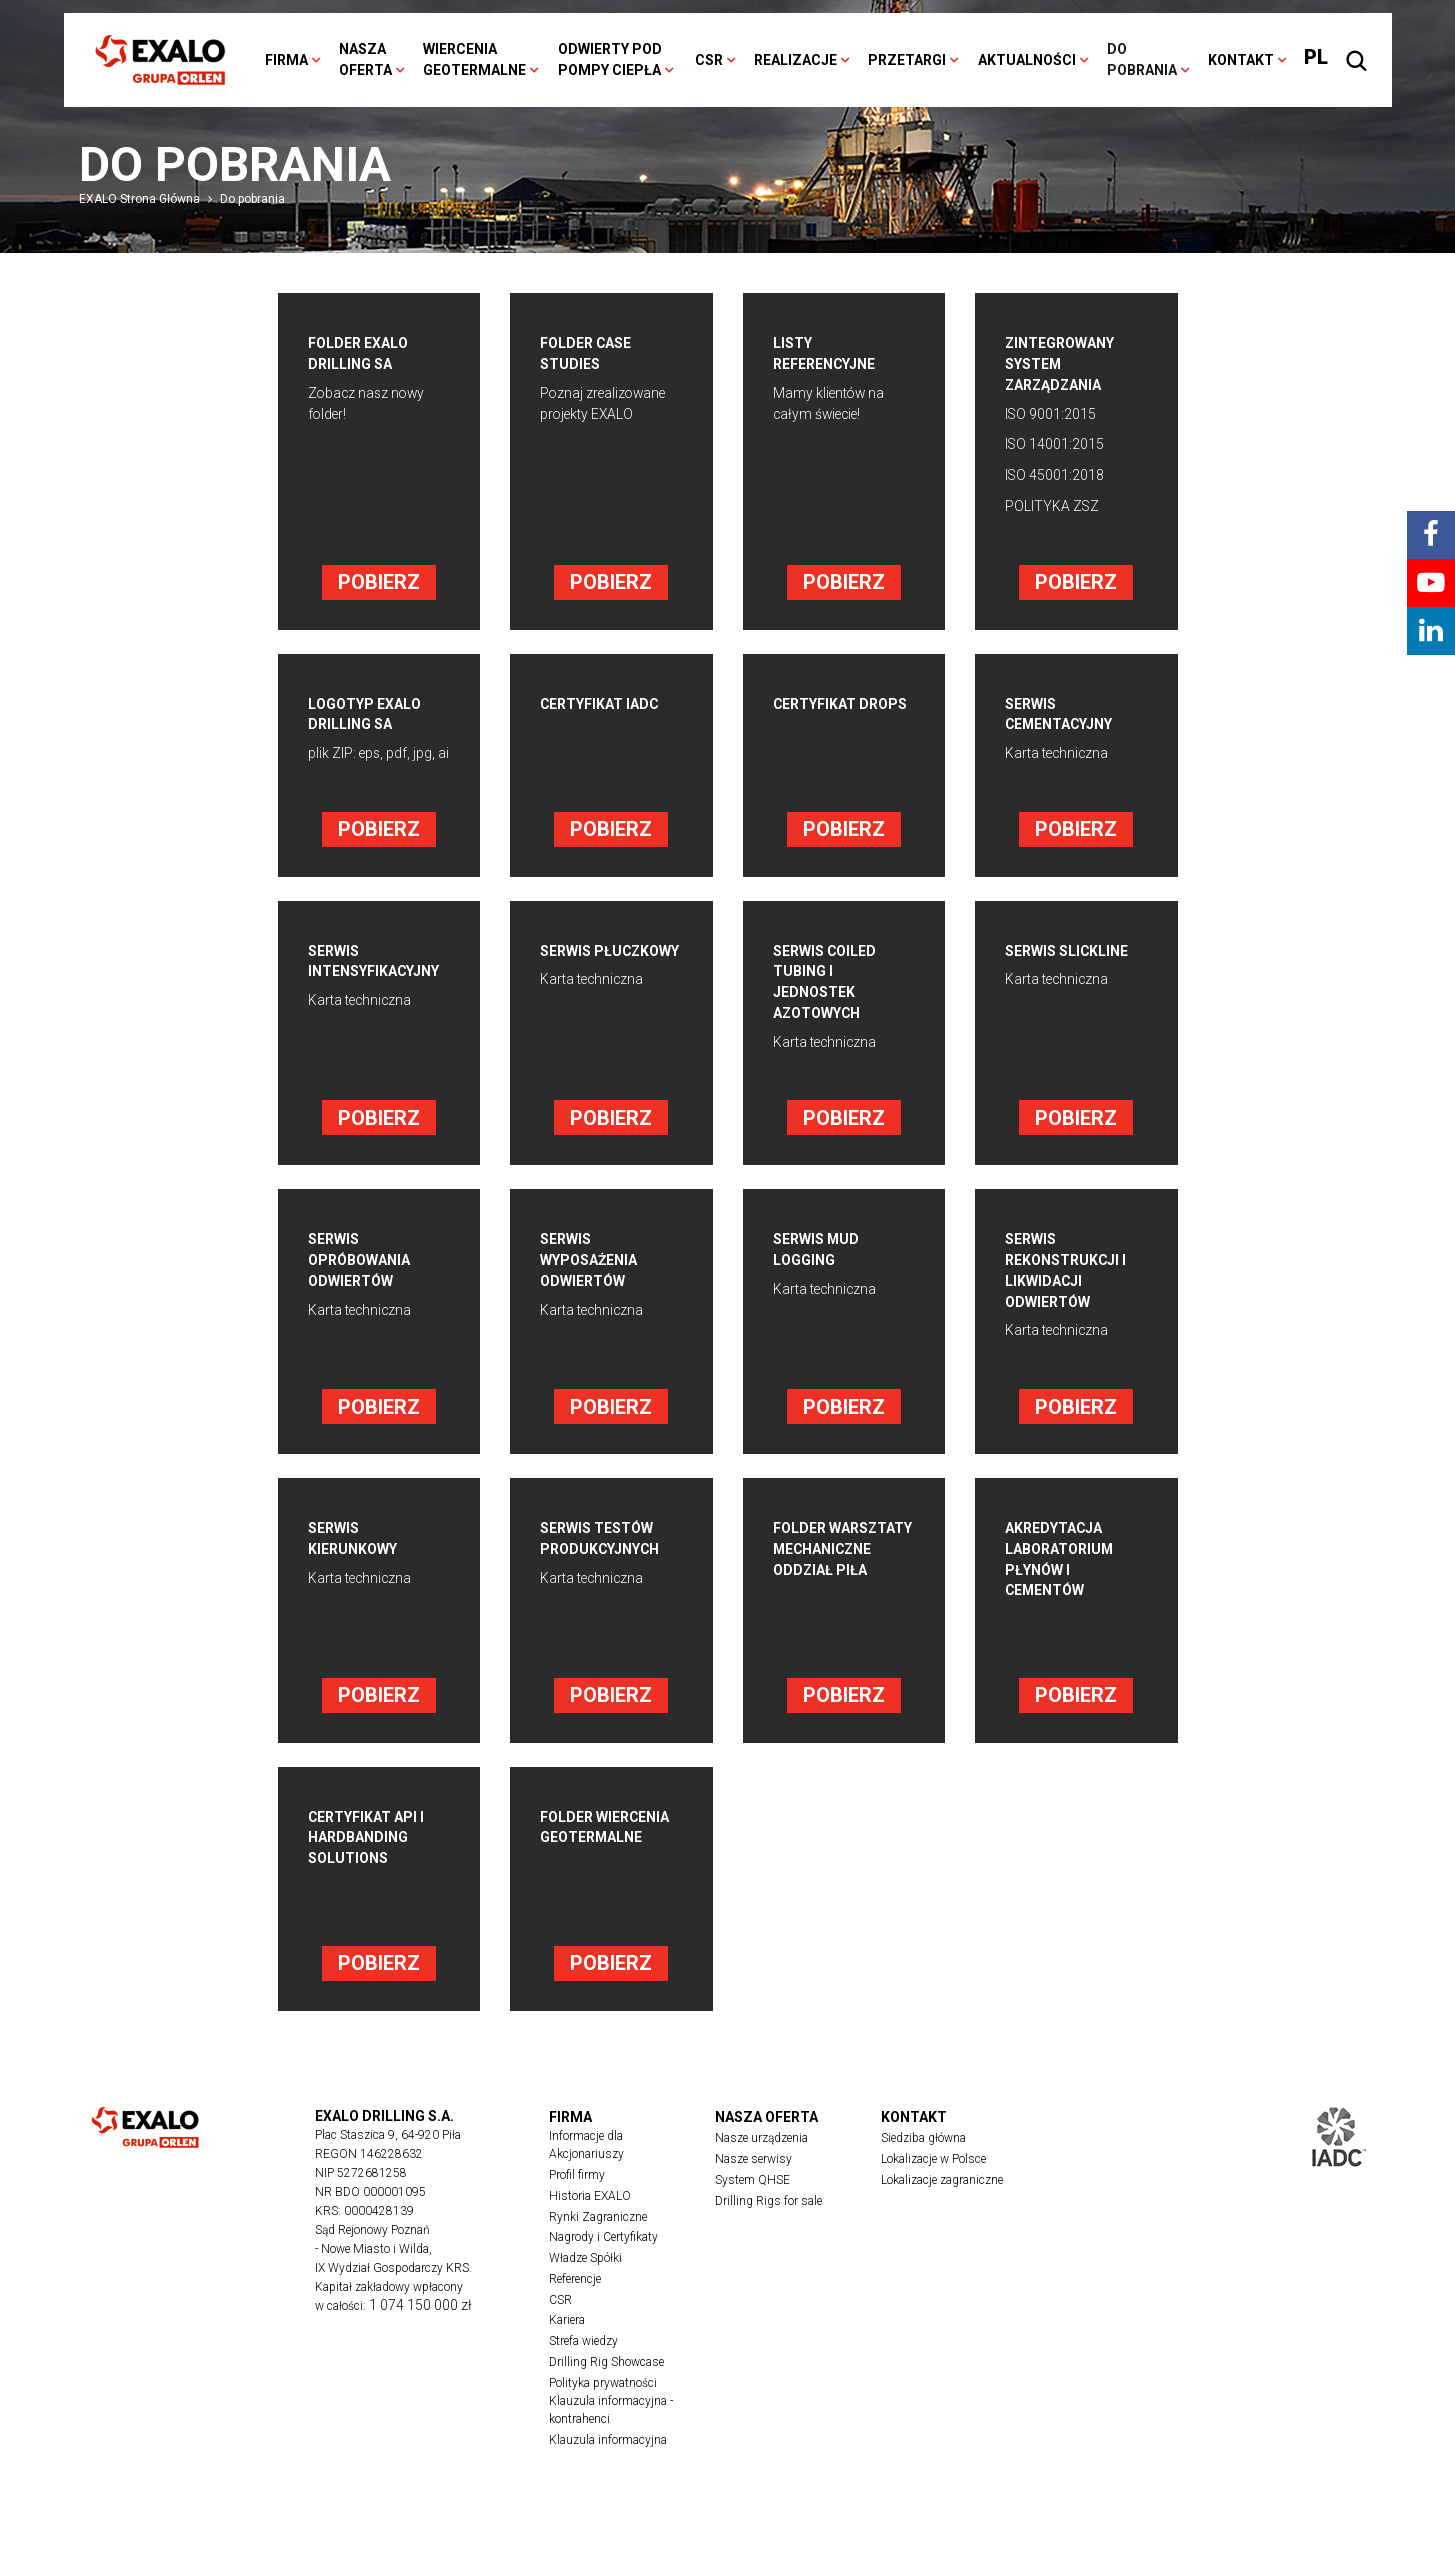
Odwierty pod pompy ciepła (610, 59)
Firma (286, 60)
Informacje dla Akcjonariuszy (586, 2174)
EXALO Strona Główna (139, 199)
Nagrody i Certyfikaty (603, 2267)
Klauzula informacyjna (608, 2472)
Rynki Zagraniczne (598, 2246)
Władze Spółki (585, 2288)
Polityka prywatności (603, 2414)
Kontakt (1241, 60)
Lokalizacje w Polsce (933, 2188)
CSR (709, 60)
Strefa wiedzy (583, 2372)
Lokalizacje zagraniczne (942, 2209)
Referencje (575, 2309)
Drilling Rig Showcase (606, 2393)
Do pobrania (1142, 59)
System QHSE (752, 2209)
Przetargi (907, 60)
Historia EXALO (590, 2225)
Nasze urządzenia (761, 2167)
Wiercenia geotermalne (474, 59)
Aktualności (1027, 60)
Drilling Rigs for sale (768, 2230)
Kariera (567, 2351)
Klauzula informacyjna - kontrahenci (611, 2442)
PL (1316, 57)
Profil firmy (577, 2204)
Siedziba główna (923, 2167)
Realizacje (795, 60)
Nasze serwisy (753, 2188)
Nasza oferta (365, 59)
